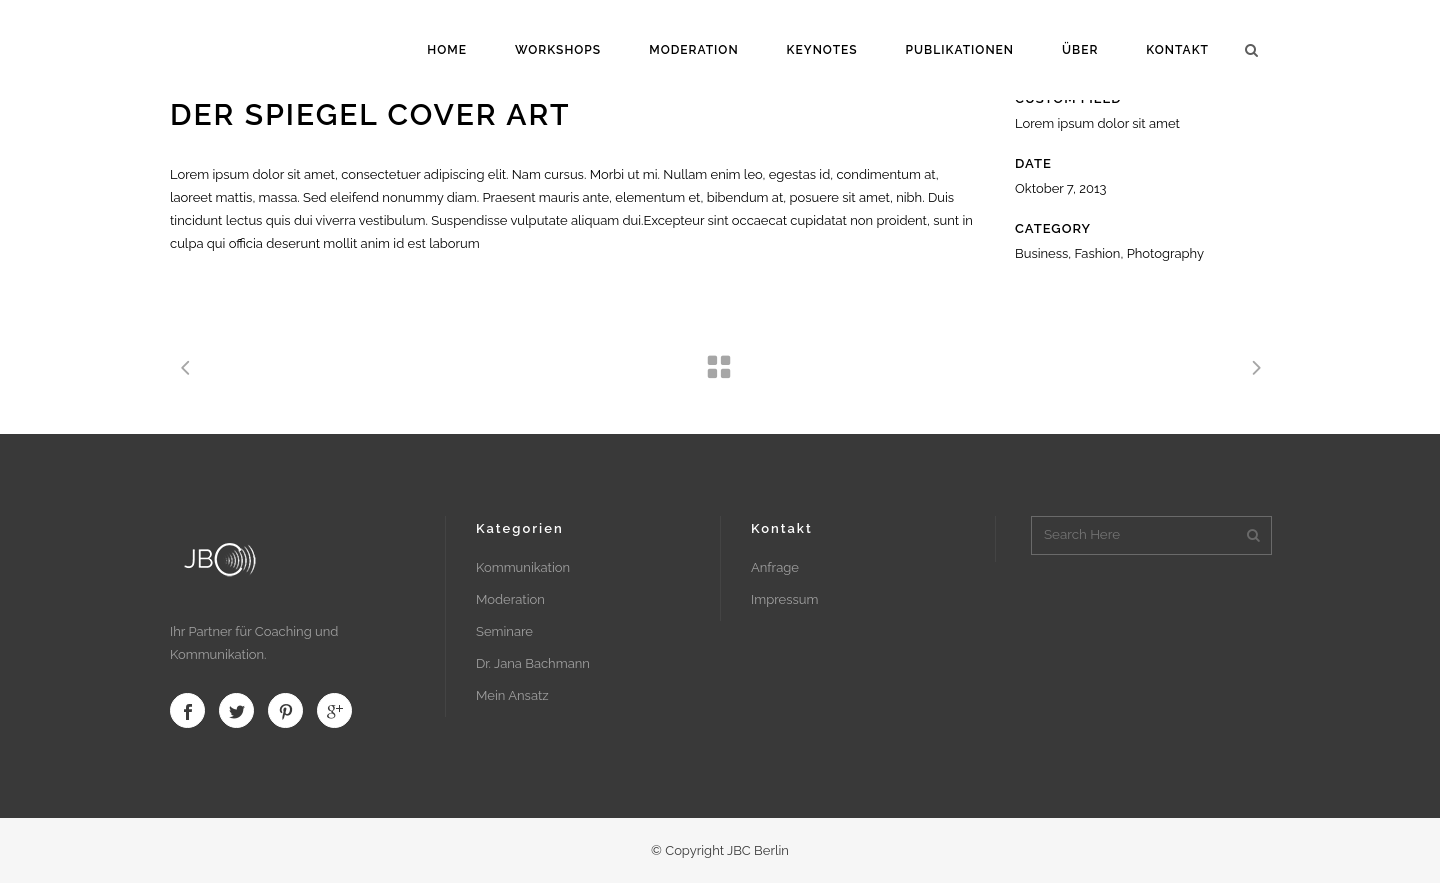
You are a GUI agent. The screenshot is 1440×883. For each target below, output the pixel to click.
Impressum (784, 599)
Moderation (510, 599)
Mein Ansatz (512, 695)
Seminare (504, 631)
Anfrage (775, 567)
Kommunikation (523, 567)
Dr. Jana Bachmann (533, 663)
